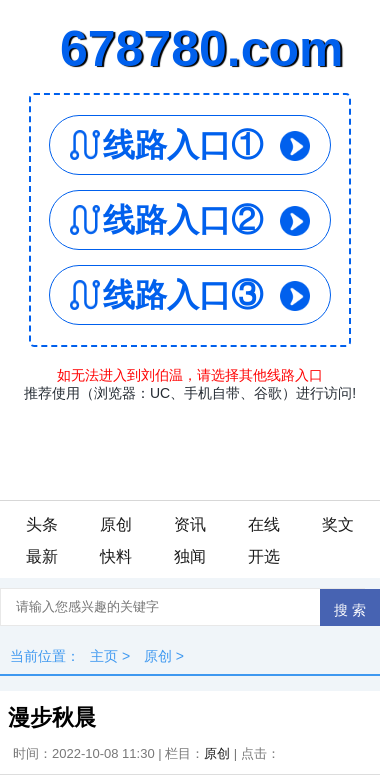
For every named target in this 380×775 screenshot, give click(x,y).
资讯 (190, 524)
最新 (42, 556)
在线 (264, 524)
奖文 (338, 524)
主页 (104, 656)
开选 (264, 556)
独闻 (190, 556)
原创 (116, 524)
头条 (42, 524)
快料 (116, 556)
